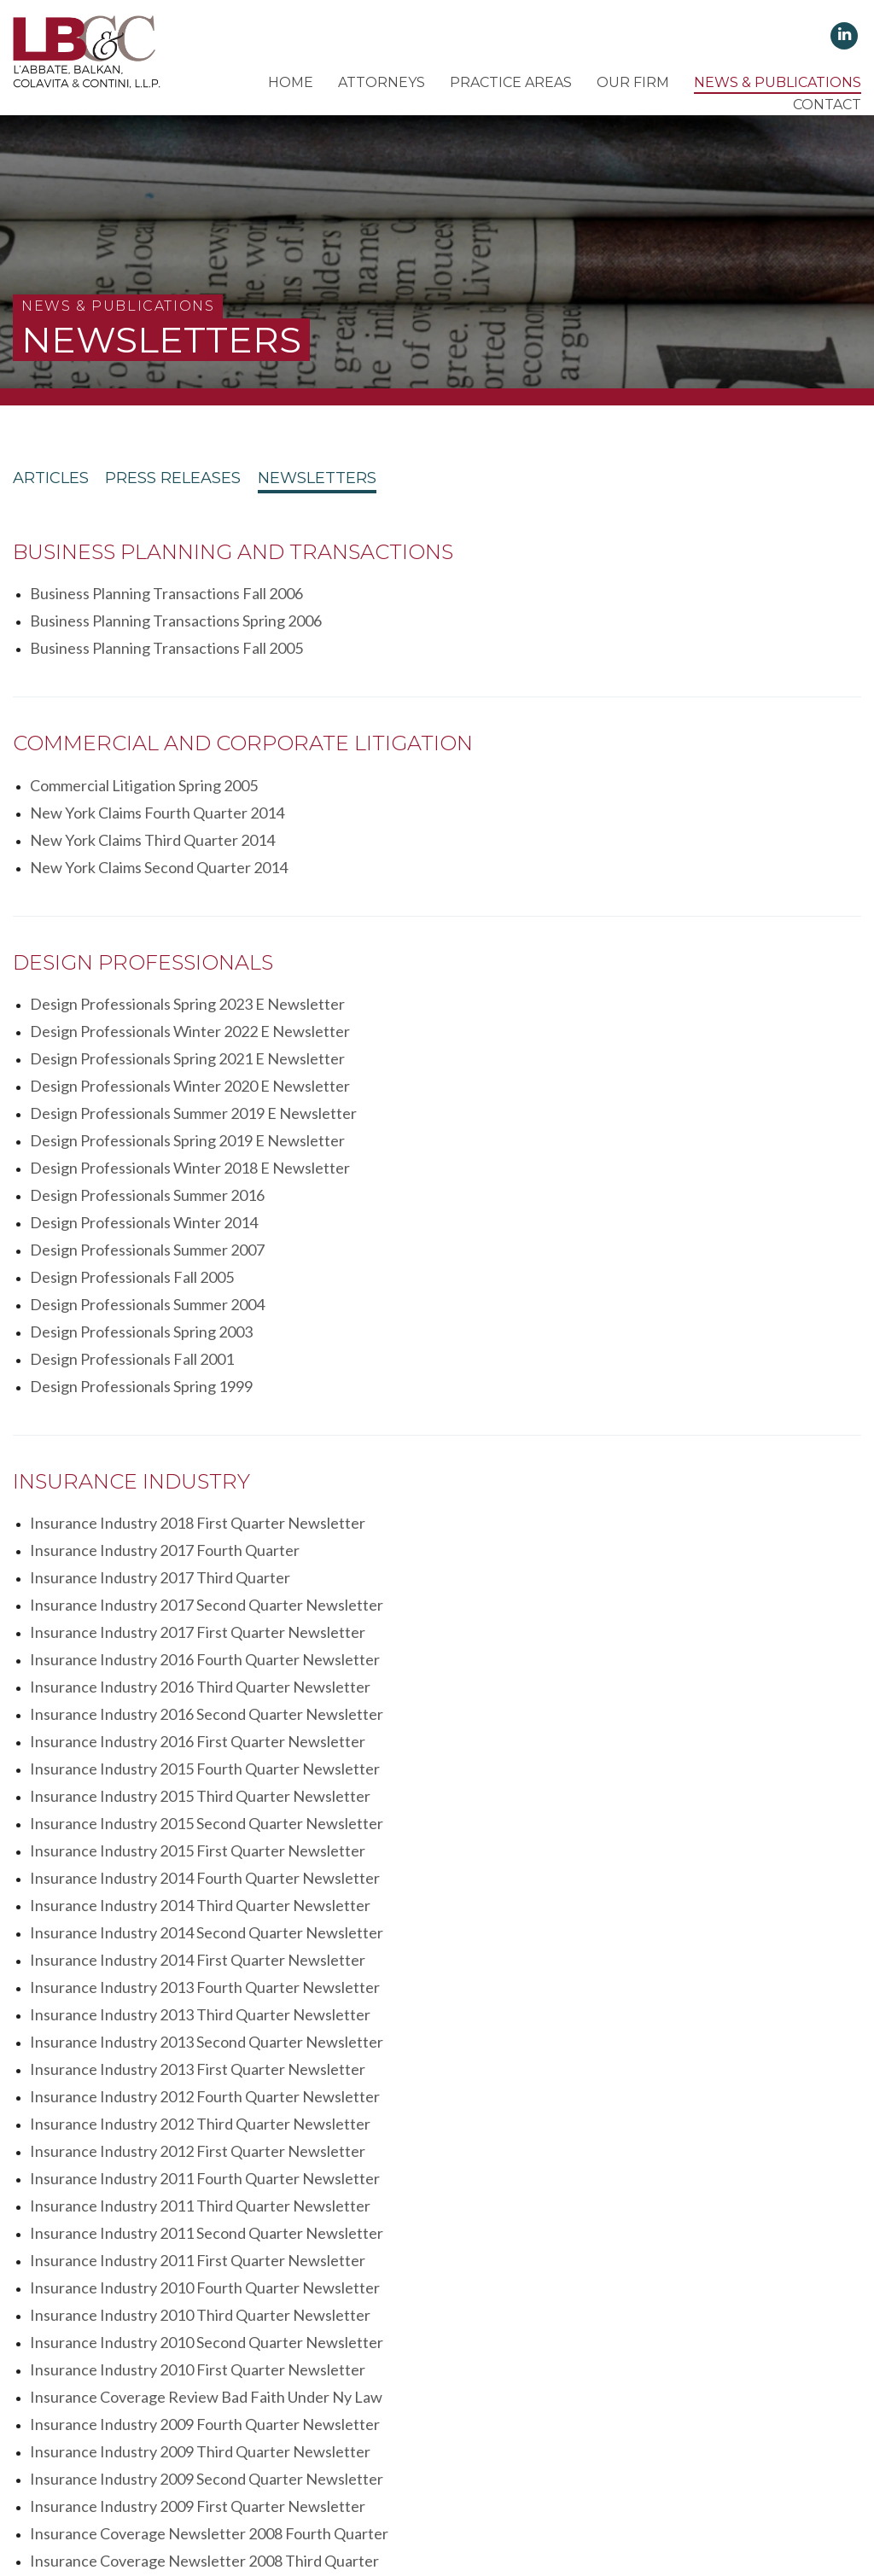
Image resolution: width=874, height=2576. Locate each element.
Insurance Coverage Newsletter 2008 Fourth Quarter (625, 1744)
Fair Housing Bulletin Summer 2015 (147, 1936)
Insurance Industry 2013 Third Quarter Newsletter (200, 1498)
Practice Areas (511, 82)
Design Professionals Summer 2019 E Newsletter (193, 979)
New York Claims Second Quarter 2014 (574, 788)
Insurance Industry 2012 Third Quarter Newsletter (200, 1553)
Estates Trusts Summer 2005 (541, 2073)
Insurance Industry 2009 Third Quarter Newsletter (200, 1717)
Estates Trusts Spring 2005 (119, 2100)
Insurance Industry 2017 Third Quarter (160, 1280)
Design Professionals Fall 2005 (132, 1061)
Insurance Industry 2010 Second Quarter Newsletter (206, 1662)
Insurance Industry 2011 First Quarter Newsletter (613, 1608)
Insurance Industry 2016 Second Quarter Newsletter (622, 1335)
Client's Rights (216, 2472)
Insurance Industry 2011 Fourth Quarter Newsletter (205, 1580)
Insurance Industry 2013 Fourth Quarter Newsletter (620, 1471)
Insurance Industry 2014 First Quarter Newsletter (197, 1471)
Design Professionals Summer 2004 (563, 1061)
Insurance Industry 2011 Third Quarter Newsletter (616, 1580)
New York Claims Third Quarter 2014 (152, 788)
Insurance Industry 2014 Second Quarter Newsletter (622, 1444)
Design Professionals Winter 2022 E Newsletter (606, 925)
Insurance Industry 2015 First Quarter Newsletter (197, 1416)
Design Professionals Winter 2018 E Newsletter (190, 1007)
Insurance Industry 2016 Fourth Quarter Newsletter (620, 1307)
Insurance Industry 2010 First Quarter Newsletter (613, 1662)
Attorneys (381, 82)
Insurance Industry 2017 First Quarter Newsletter (197, 1307)
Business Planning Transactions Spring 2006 (591, 597)
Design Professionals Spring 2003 (141, 1089)
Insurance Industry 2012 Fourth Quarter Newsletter (620, 1526)
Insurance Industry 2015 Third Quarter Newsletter (200, 1389)
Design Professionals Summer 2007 (563, 1034)
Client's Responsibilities (338, 2472)
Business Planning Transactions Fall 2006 (166, 597)
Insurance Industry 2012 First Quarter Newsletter (613, 1553)
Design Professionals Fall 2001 (548, 1089)
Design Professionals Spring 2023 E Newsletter (187, 925)
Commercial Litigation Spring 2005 (144, 761)
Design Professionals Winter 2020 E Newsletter (606, 952)
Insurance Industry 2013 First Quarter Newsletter (197, 1526)
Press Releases (199, 483)
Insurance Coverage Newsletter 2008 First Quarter (202, 1799)
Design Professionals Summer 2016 (563, 1007)
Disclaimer (536, 2472)
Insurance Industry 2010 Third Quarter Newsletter (616, 1635)
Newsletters (369, 483)
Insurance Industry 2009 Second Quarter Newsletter (622, 1717)
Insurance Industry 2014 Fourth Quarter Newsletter (620, 1416)
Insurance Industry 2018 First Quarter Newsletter (197, 1253)
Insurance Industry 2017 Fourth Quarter (580, 1253)
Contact (827, 104)
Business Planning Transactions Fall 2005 (166, 624)
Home (290, 82)
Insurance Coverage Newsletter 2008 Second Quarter (626, 1772)
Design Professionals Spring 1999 (141, 1116)
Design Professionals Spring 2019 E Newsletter (603, 979)
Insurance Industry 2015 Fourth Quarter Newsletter (620, 1362)
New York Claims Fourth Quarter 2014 (573, 761)
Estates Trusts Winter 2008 (122, 2073)
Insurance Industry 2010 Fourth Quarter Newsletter (205, 1635)
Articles (51, 483)
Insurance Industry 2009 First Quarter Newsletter (197, 1744)
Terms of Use (456, 2472)
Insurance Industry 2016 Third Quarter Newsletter (200, 1335)
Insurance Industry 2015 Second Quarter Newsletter (622, 1389)
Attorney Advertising (639, 2472)
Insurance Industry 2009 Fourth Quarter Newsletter (620, 1690)
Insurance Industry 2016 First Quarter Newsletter (197, 1362)
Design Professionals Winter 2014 (144, 1034)
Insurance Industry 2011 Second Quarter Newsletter (206, 1608)
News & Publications (777, 82)
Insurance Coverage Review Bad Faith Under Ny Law (206, 1690)
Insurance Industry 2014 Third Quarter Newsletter (200, 1444)
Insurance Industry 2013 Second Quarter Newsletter (622, 1498)
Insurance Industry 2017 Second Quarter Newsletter (622, 1280)
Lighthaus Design (707, 2497)
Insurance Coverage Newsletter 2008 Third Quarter (204, 1772)
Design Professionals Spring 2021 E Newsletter (187, 952)
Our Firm (633, 82)
